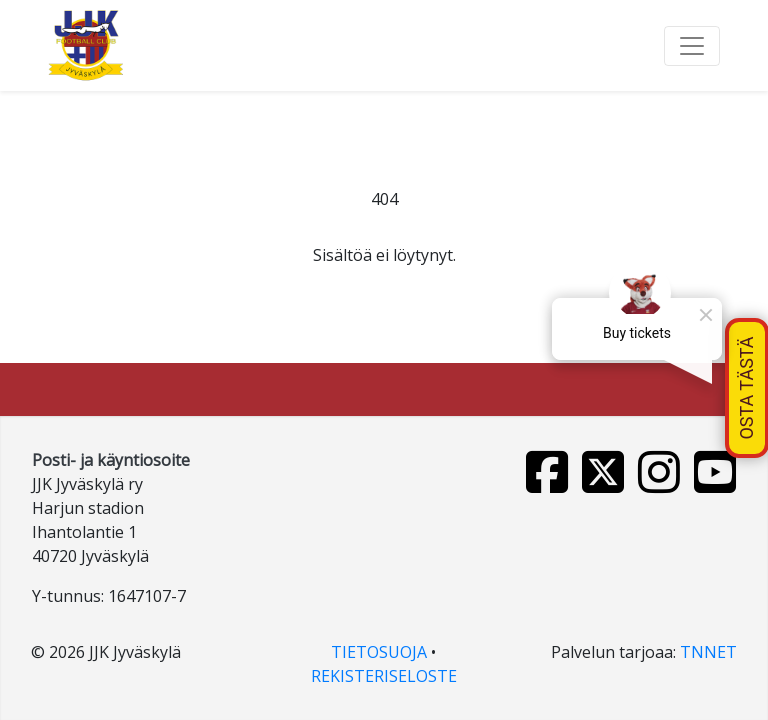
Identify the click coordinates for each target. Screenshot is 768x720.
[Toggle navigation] (692, 46)
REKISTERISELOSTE (384, 676)
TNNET (708, 652)
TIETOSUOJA (379, 652)
